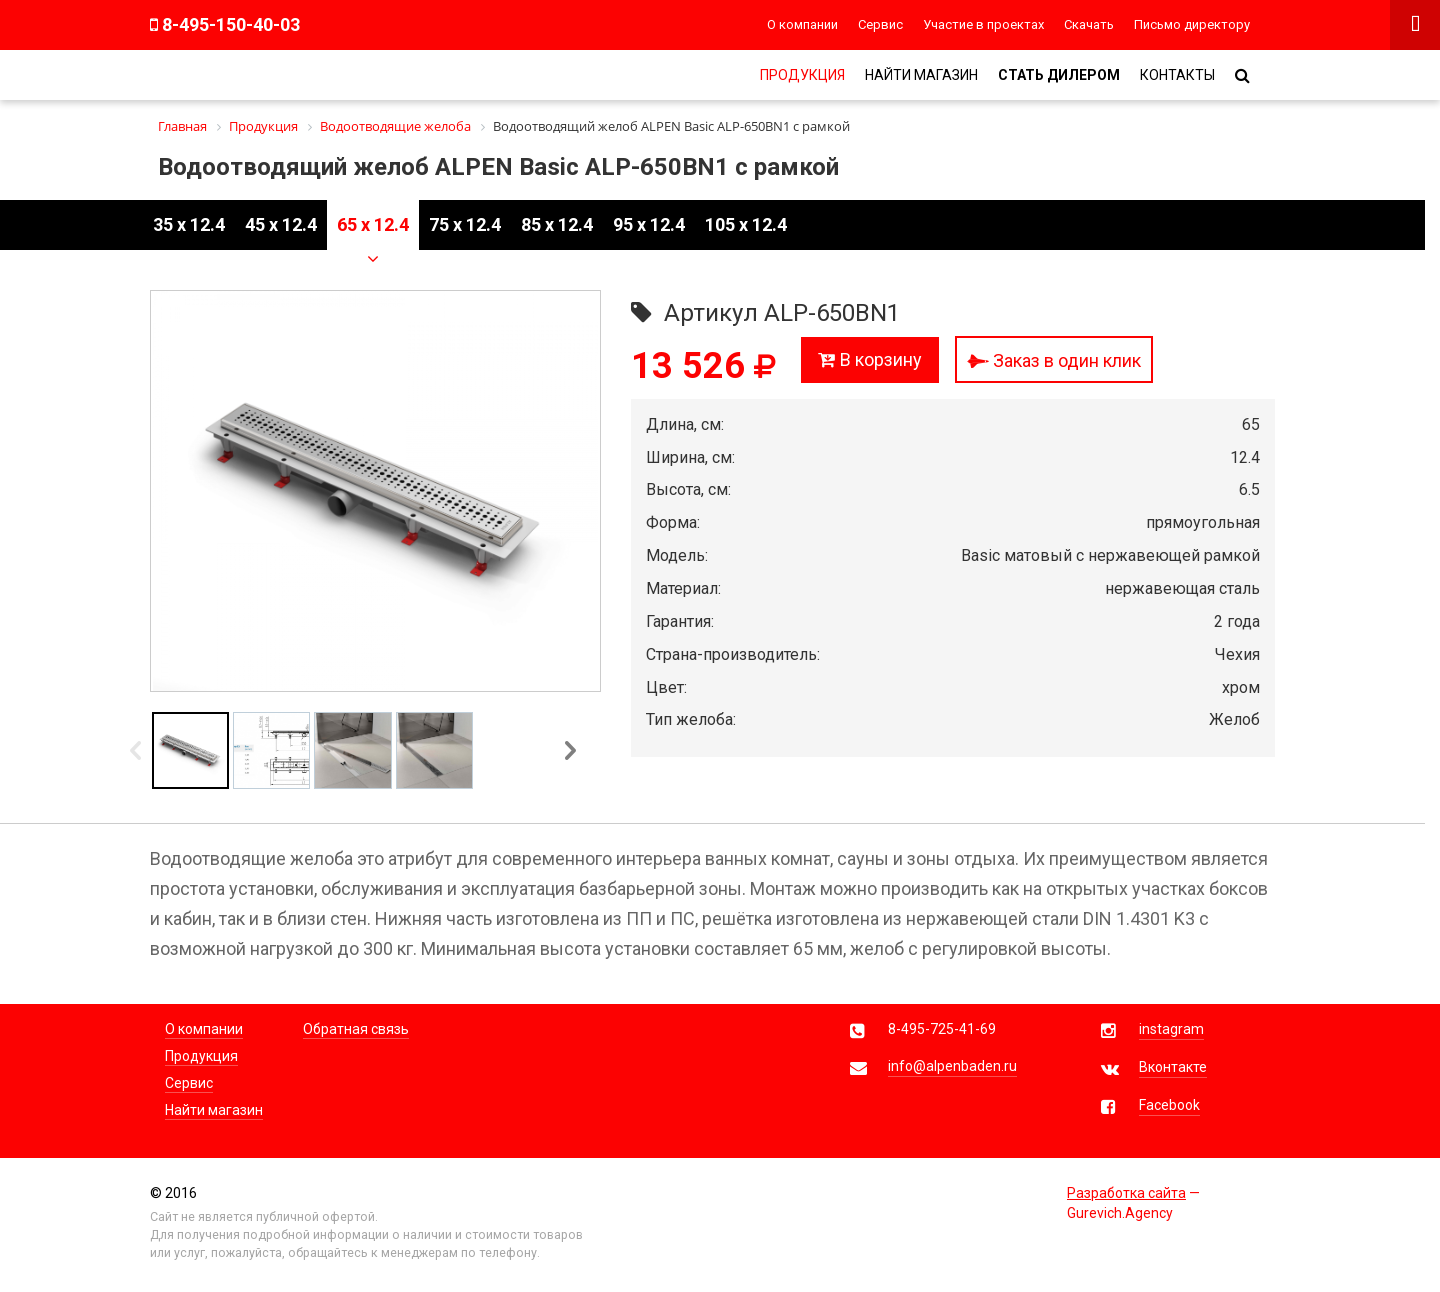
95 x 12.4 (649, 224)
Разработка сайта (1126, 1193)
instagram (1171, 1029)
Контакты (1177, 75)
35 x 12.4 (189, 224)
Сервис (880, 24)
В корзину (870, 359)
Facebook (1169, 1105)
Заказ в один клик (1054, 360)
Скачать (1089, 24)
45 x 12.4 (281, 224)
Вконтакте (1173, 1067)
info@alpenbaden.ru (952, 1066)
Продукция (802, 75)
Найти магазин (921, 75)
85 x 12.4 (557, 224)
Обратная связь (356, 1029)
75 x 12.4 (465, 224)
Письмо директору (1192, 24)
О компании (802, 24)
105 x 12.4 (746, 224)
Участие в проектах (983, 24)
